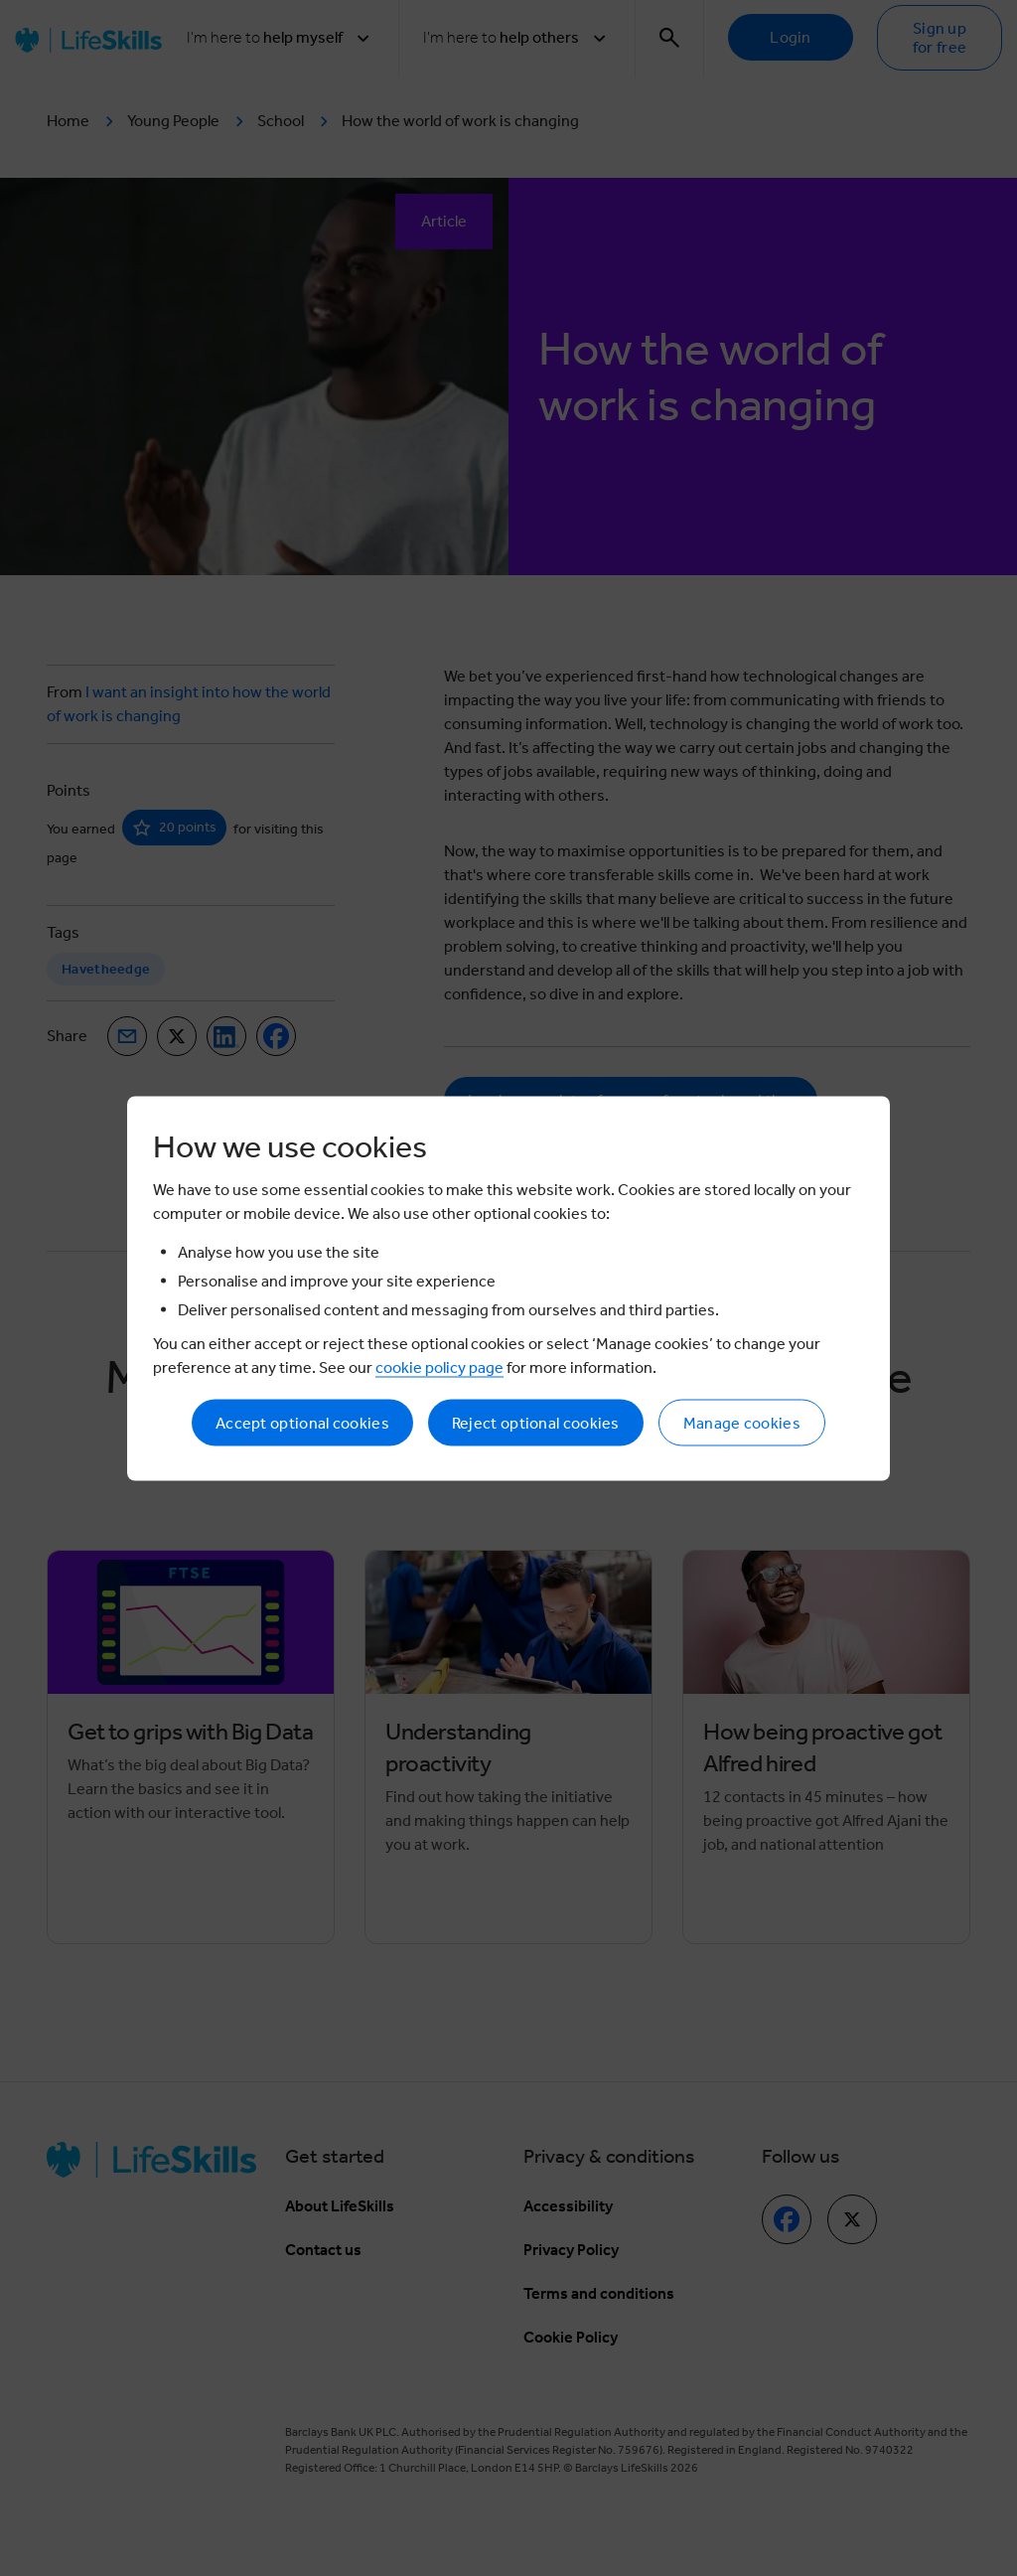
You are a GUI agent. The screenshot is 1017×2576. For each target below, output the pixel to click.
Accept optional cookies (302, 1422)
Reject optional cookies (536, 1422)
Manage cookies (741, 1422)
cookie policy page (439, 1366)
